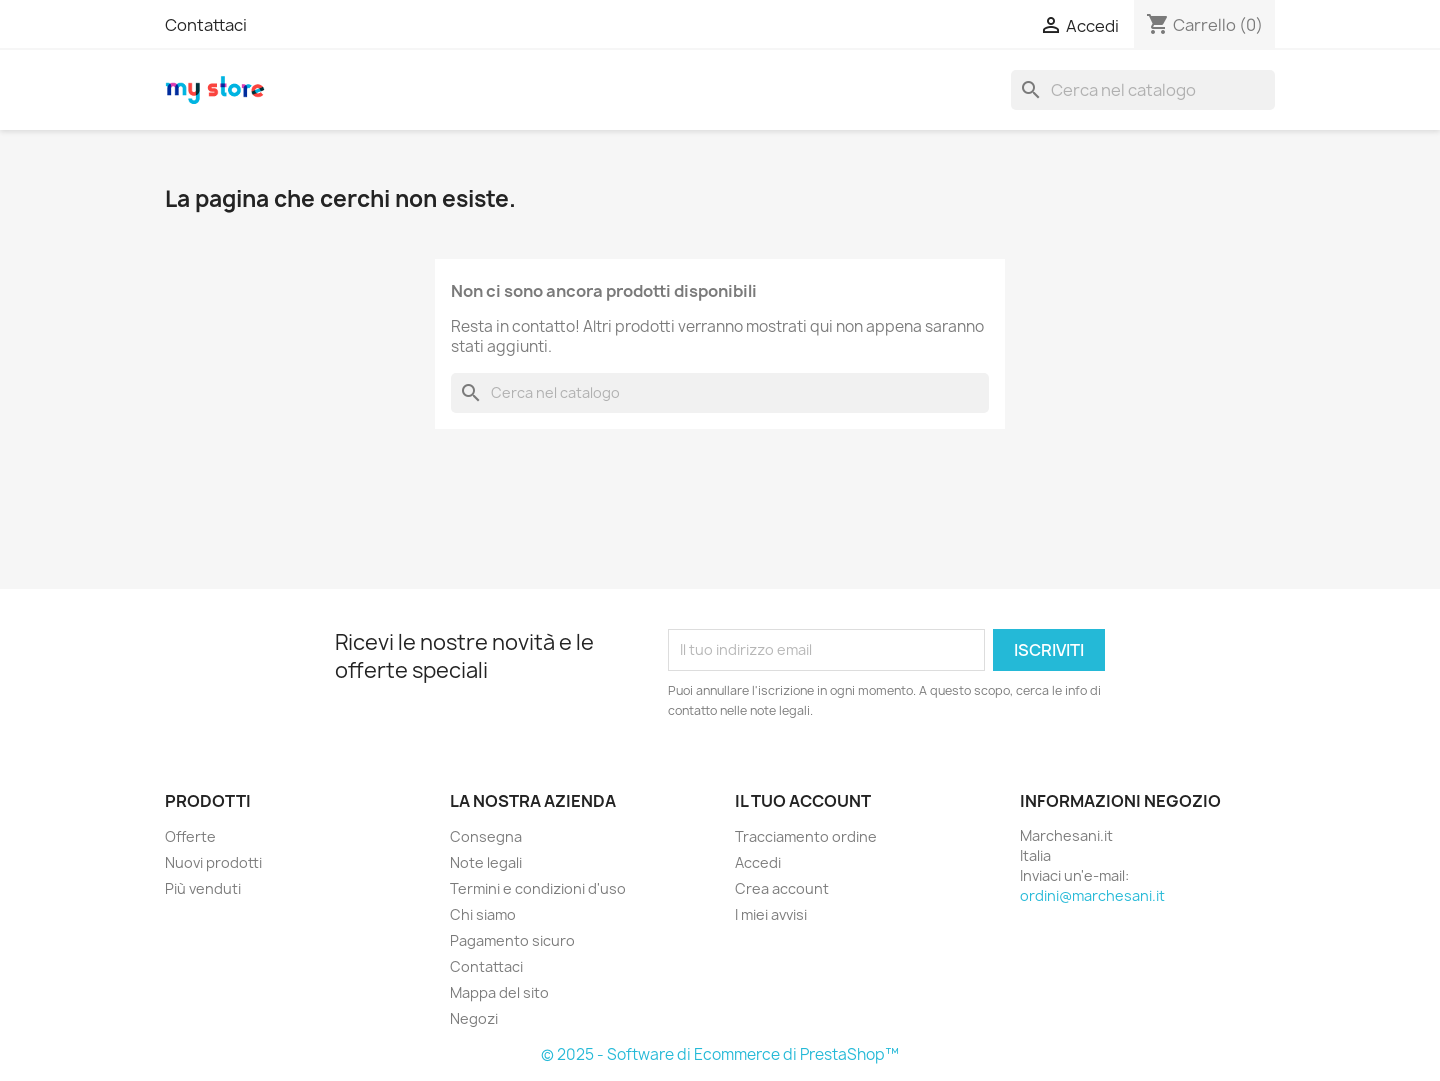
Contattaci (206, 25)
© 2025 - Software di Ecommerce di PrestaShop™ (720, 1054)
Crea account (782, 888)
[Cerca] (1143, 90)
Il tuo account (803, 801)
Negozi (474, 1018)
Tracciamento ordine (806, 836)
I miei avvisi (771, 914)
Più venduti (203, 888)
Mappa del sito (499, 992)
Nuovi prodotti (213, 862)
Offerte (190, 836)
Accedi (758, 862)
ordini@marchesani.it (1092, 895)
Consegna (486, 836)
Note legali (486, 862)
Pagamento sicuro (512, 940)
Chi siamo (483, 914)
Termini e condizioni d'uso (538, 888)
